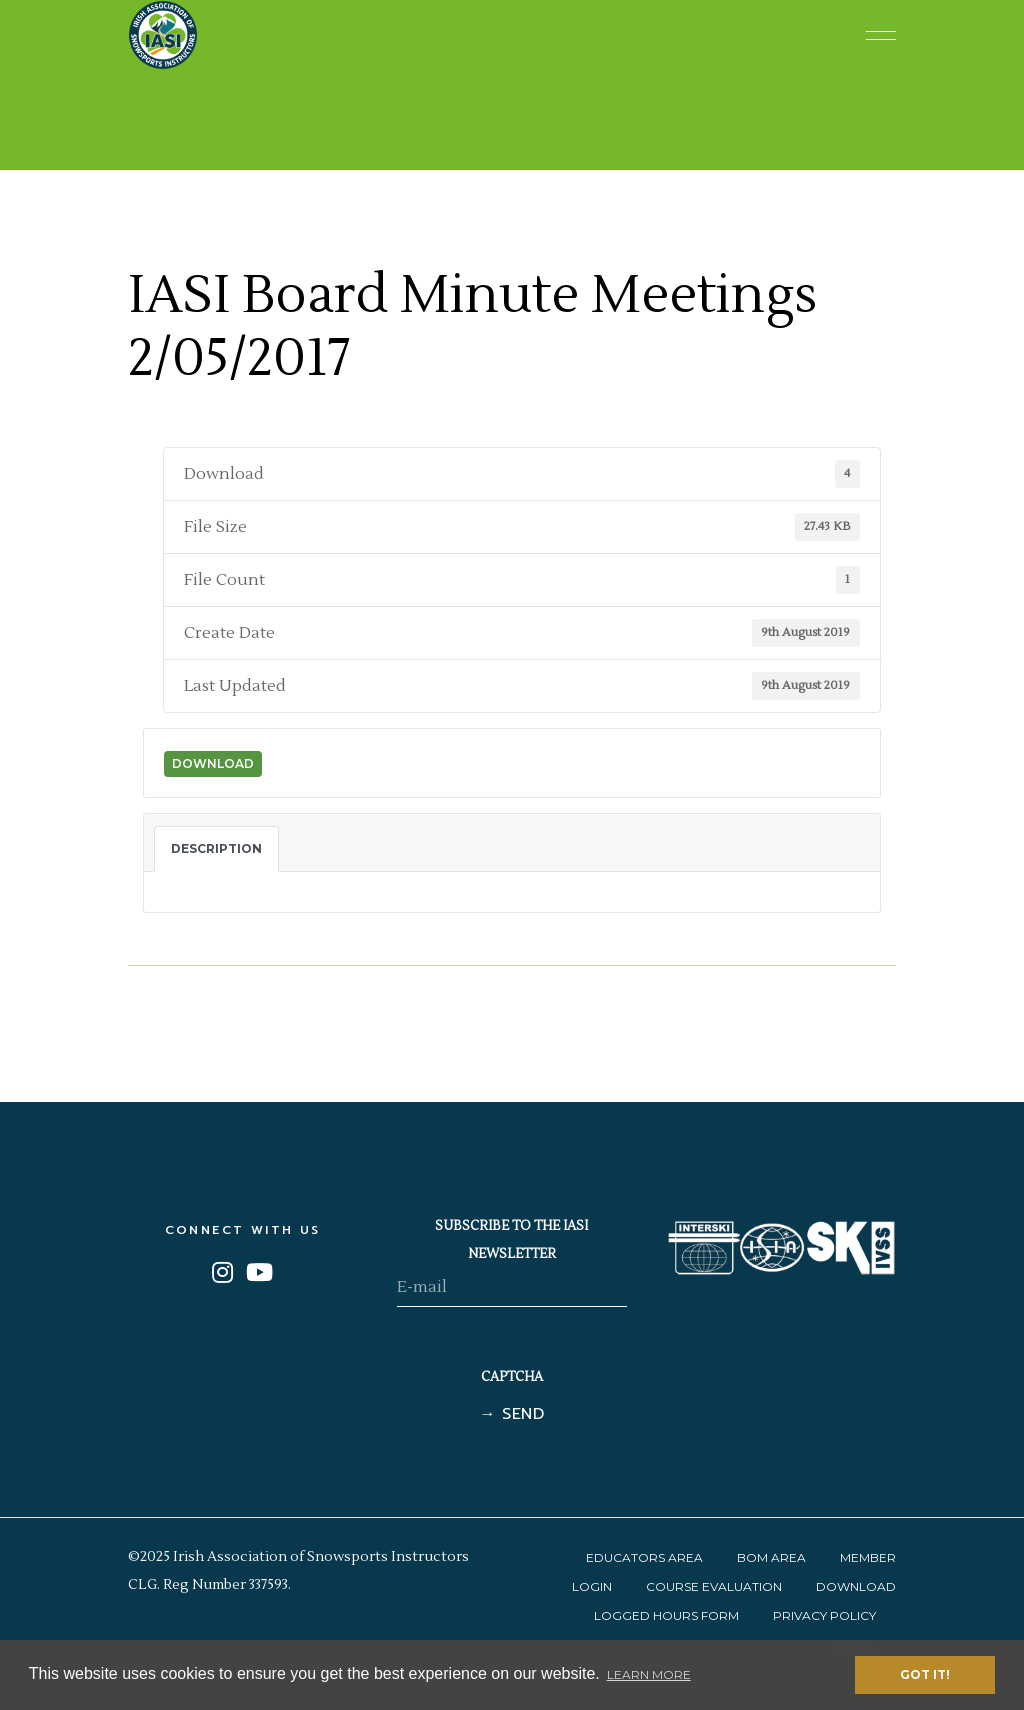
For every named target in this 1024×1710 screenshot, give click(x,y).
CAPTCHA (512, 1377)
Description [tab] (216, 848)
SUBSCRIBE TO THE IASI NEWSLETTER (511, 1240)
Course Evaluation (714, 1586)
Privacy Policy (824, 1615)
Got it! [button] (925, 1674)
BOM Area (771, 1557)
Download (213, 763)
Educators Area (644, 1557)
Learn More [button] (649, 1674)
